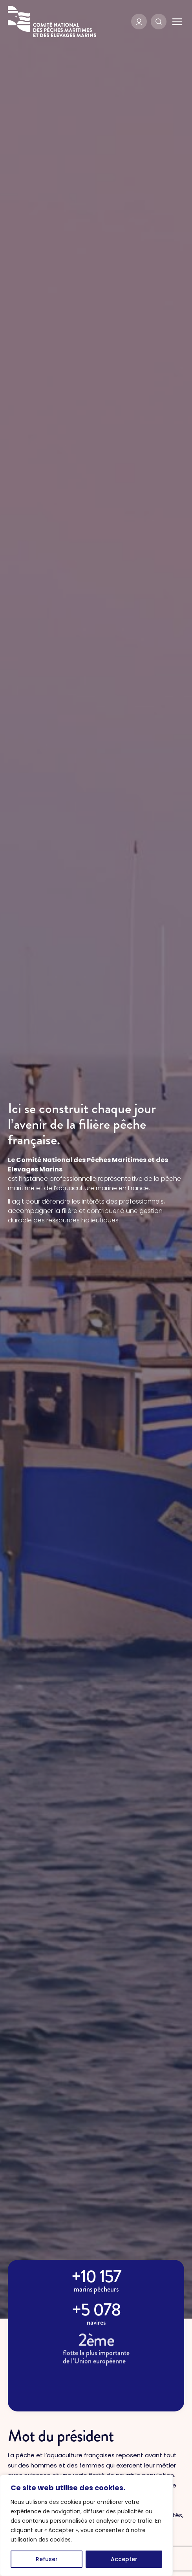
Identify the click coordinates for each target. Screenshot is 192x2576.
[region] (86, 2525)
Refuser (47, 2559)
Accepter (124, 2559)
